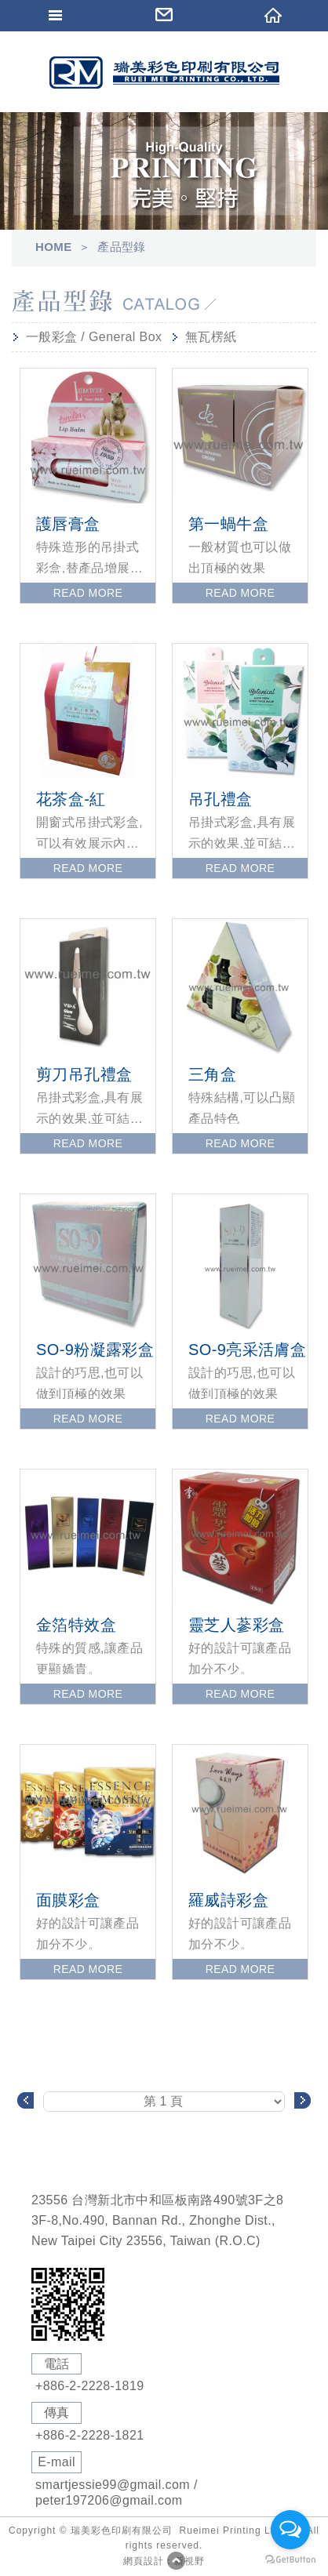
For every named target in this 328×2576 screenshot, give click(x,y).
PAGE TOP (176, 2560)
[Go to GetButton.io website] (290, 2560)
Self (164, 72)
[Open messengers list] (290, 2529)
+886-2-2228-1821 (89, 2435)
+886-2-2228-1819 (89, 2386)
